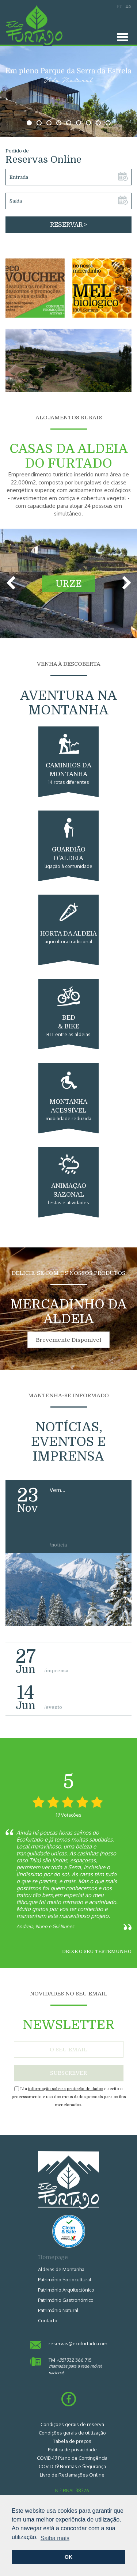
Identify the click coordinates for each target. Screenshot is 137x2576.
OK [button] (69, 2557)
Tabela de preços (72, 2441)
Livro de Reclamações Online (72, 2475)
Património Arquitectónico (66, 2290)
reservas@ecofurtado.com (78, 2343)
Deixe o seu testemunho (97, 1951)
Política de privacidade (72, 2449)
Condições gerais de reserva (72, 2424)
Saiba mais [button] (55, 2538)
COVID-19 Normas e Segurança (72, 2466)
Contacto (47, 2320)
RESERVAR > (68, 224)
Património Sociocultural (64, 2279)
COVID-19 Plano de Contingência (72, 2458)
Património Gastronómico (66, 2300)
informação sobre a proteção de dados (65, 2088)
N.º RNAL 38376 (72, 2490)
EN (128, 6)
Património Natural (58, 2310)
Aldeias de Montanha (61, 2269)
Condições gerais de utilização (72, 2433)
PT (119, 6)
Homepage (53, 2257)
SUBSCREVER (68, 2073)
